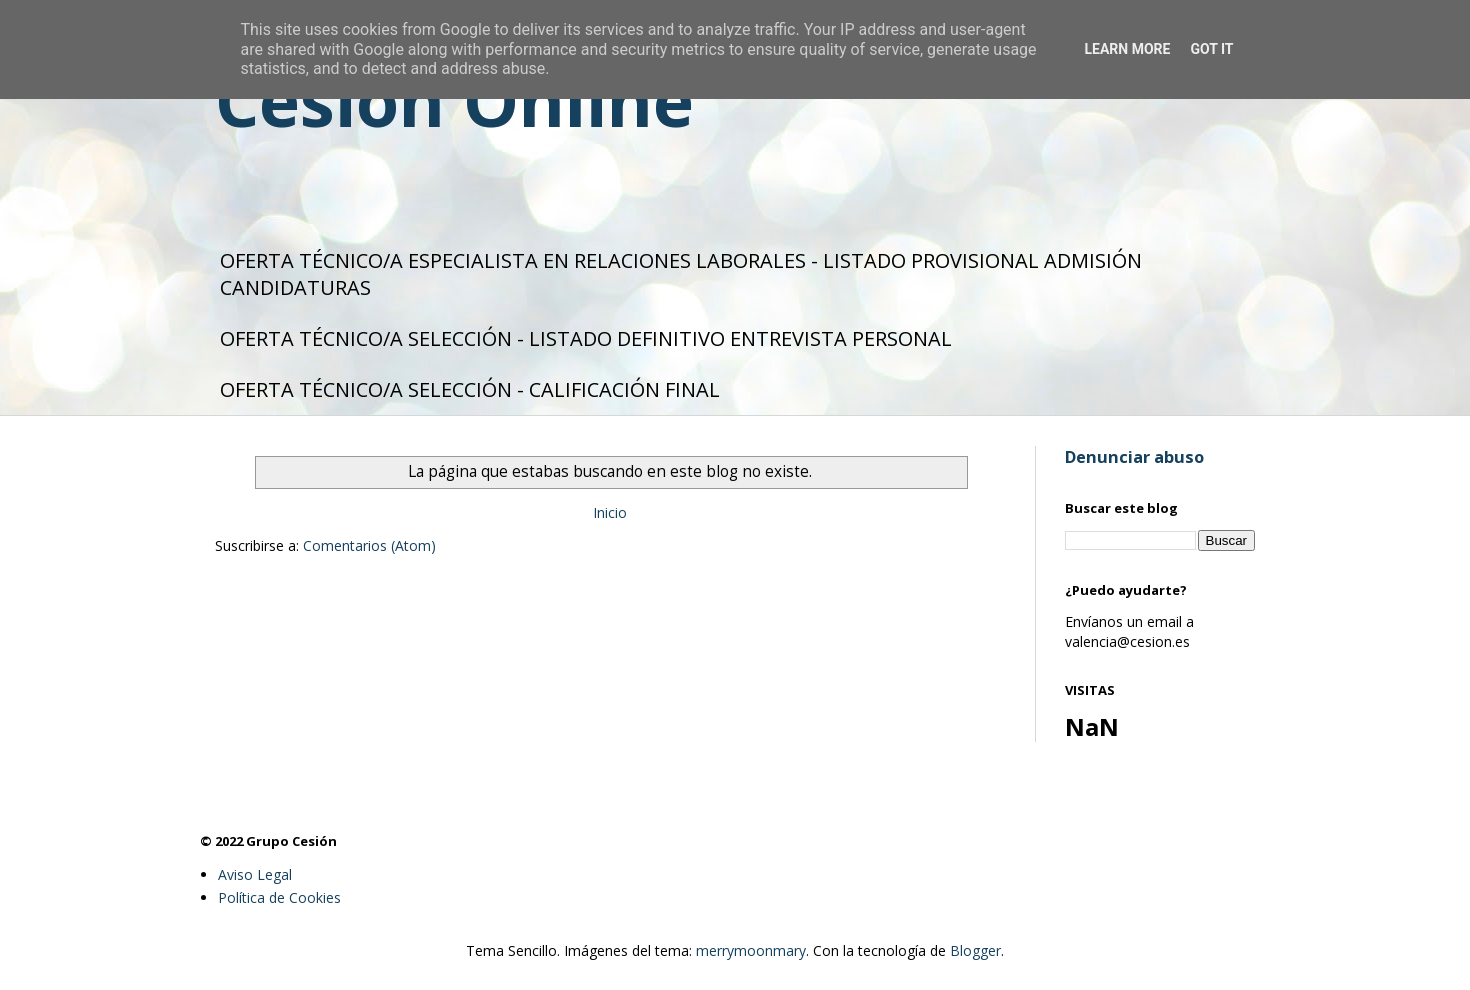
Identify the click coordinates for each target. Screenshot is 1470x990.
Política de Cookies (279, 897)
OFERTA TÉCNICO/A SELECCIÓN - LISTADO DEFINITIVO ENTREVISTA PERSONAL (586, 338)
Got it (1211, 49)
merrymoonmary (751, 950)
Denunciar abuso (1134, 457)
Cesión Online (454, 100)
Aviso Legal (255, 874)
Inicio (610, 512)
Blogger (975, 950)
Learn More (1127, 49)
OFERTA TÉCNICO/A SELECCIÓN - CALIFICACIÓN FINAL (470, 389)
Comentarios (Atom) (369, 545)
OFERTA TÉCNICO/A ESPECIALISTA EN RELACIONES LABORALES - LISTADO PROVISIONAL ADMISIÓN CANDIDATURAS (681, 274)
